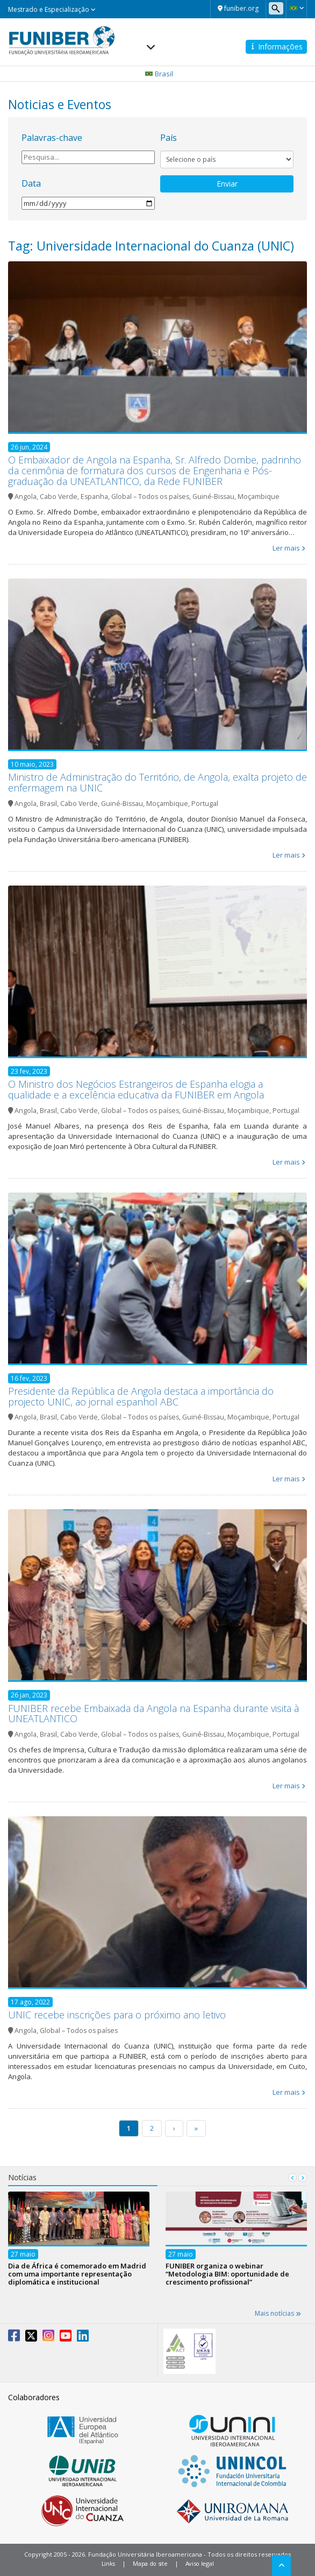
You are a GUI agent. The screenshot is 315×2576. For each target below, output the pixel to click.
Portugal (204, 803)
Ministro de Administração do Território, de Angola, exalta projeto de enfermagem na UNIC (157, 782)
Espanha (94, 496)
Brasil (48, 803)
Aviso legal (199, 2563)
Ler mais (286, 548)
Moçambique (259, 496)
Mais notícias (278, 2313)
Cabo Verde (58, 496)
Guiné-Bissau (213, 496)
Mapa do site (150, 2563)
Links (109, 2563)
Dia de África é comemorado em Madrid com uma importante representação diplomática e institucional (77, 2273)
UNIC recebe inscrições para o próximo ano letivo (117, 2014)
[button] (296, 8)
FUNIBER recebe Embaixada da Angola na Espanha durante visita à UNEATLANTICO (153, 1713)
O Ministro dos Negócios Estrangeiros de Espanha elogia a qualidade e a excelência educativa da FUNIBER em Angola (136, 1089)
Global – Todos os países (150, 496)
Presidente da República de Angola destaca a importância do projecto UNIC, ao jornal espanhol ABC (141, 1396)
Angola (26, 496)
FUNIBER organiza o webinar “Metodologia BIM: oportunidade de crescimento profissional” (227, 2273)
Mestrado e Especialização (52, 9)
